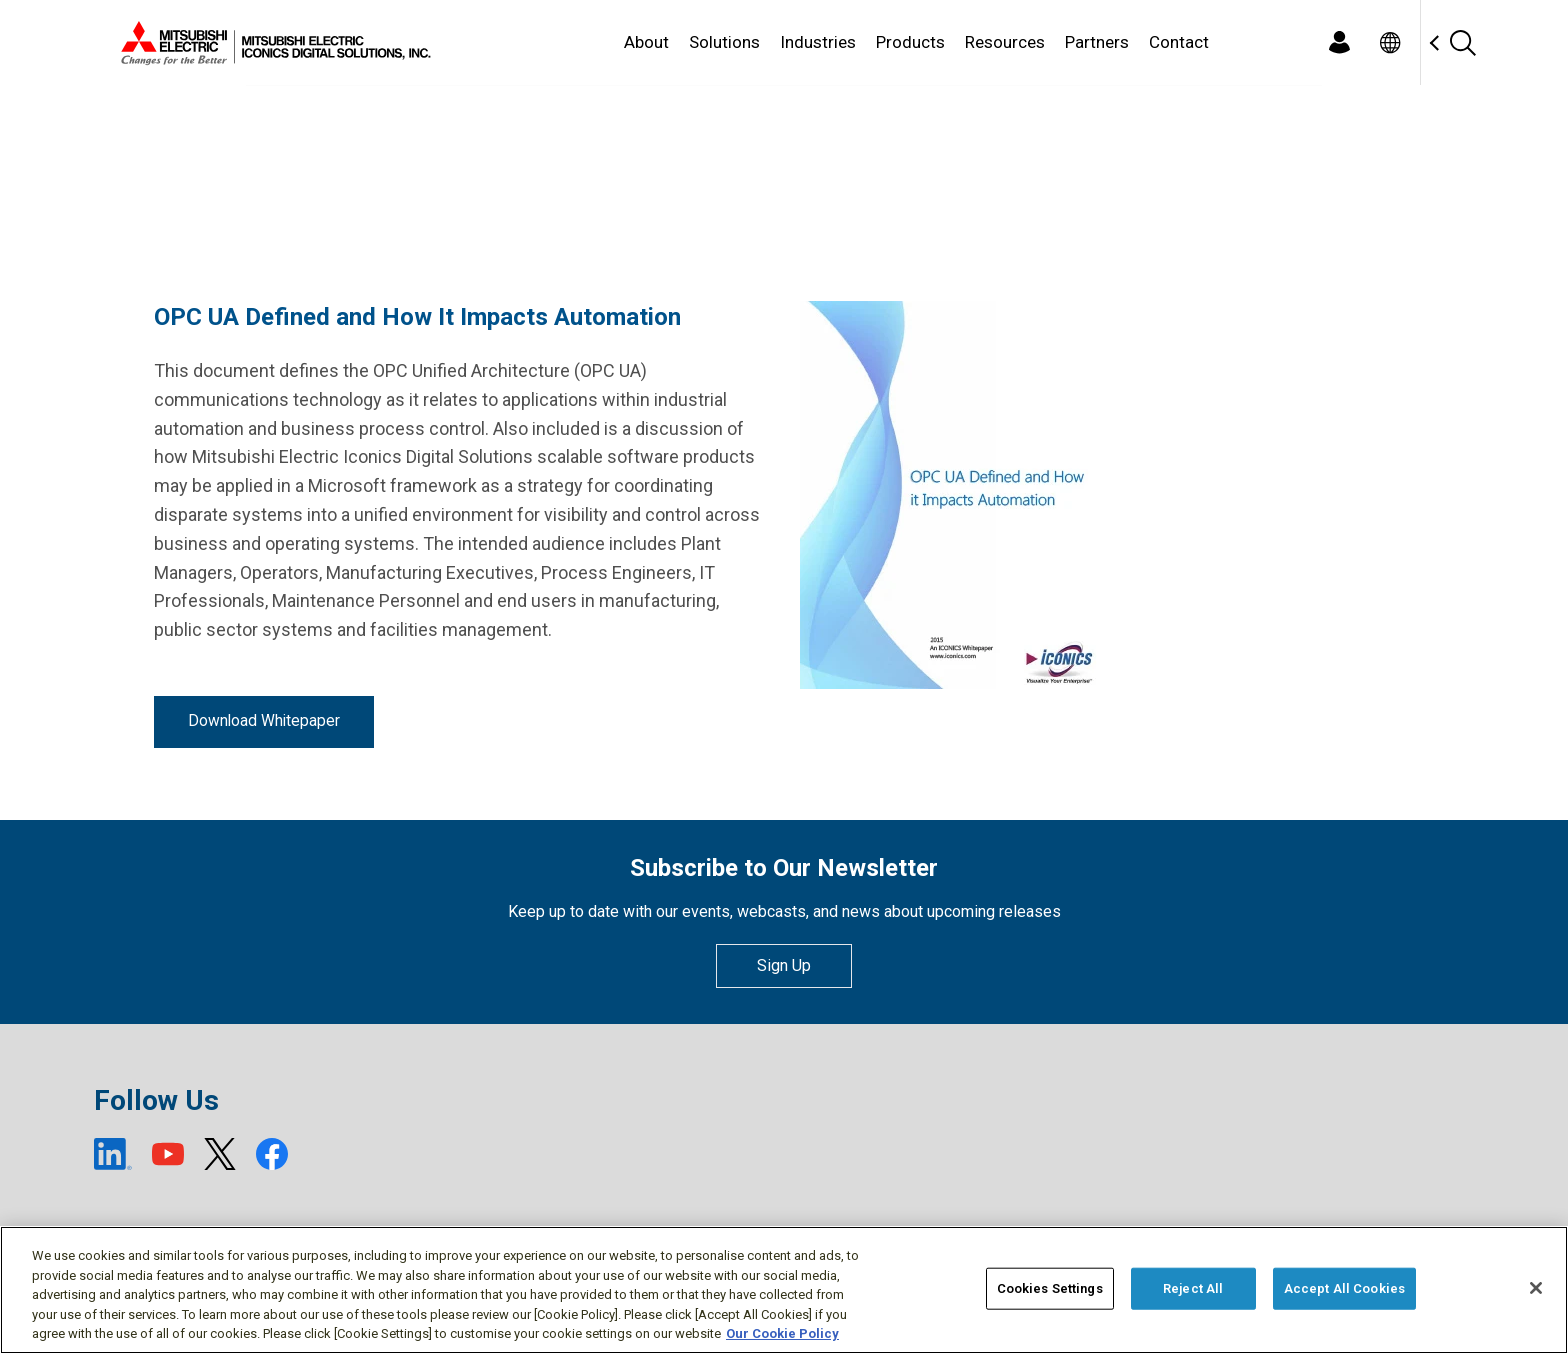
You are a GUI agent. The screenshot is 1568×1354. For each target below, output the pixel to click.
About (646, 42)
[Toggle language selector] (1389, 42)
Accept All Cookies (1344, 1288)
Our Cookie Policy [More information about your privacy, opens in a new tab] (782, 1333)
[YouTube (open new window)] (168, 1154)
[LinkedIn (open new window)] (113, 1154)
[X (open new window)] (220, 1154)
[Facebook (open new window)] (272, 1154)
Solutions (724, 42)
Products (910, 42)
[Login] (1339, 42)
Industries (818, 42)
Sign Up (784, 965)
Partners (1097, 42)
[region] (784, 1290)
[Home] (272, 43)
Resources (1005, 42)
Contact (1179, 42)
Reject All (1193, 1288)
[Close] (1536, 1288)
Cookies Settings (1050, 1288)
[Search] (1462, 42)
